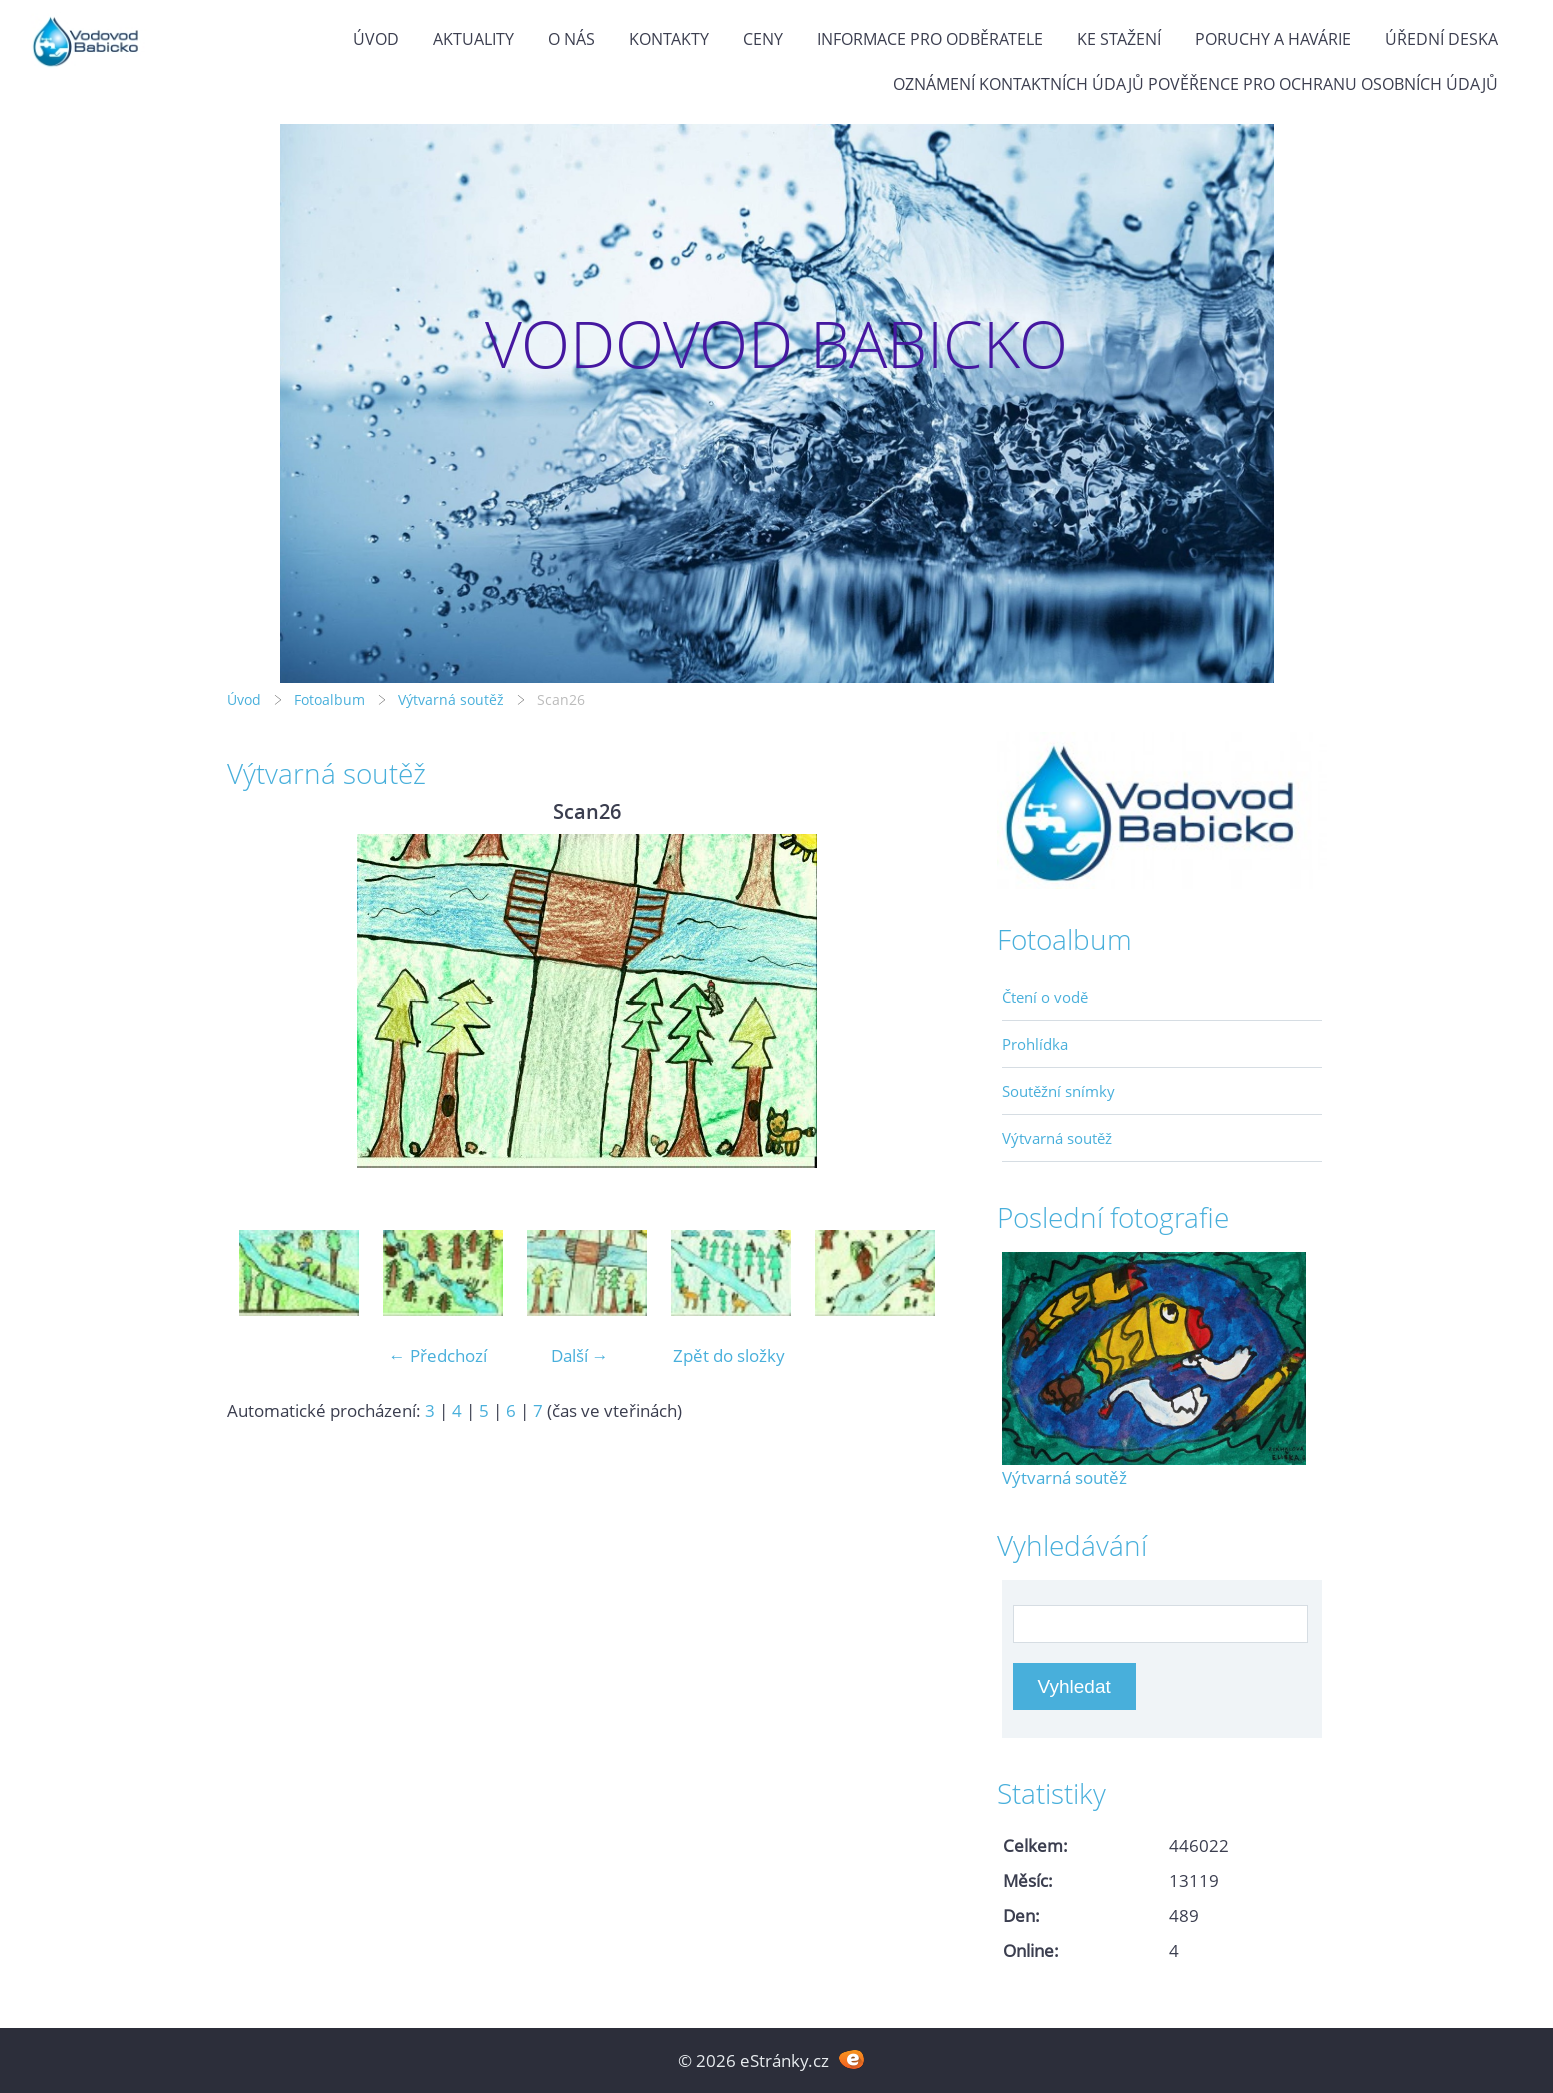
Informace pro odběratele (930, 39)
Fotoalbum (329, 699)
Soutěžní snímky (1058, 1091)
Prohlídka (1035, 1044)
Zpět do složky (729, 1355)
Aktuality (473, 39)
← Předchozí (438, 1355)
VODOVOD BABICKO (776, 343)
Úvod (376, 39)
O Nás (571, 39)
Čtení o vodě (1045, 997)
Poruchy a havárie (1273, 39)
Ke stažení (1119, 39)
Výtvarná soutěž (453, 699)
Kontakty (669, 39)
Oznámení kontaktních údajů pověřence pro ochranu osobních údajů (1195, 84)
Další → (580, 1355)
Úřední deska (1441, 39)
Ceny (763, 39)
